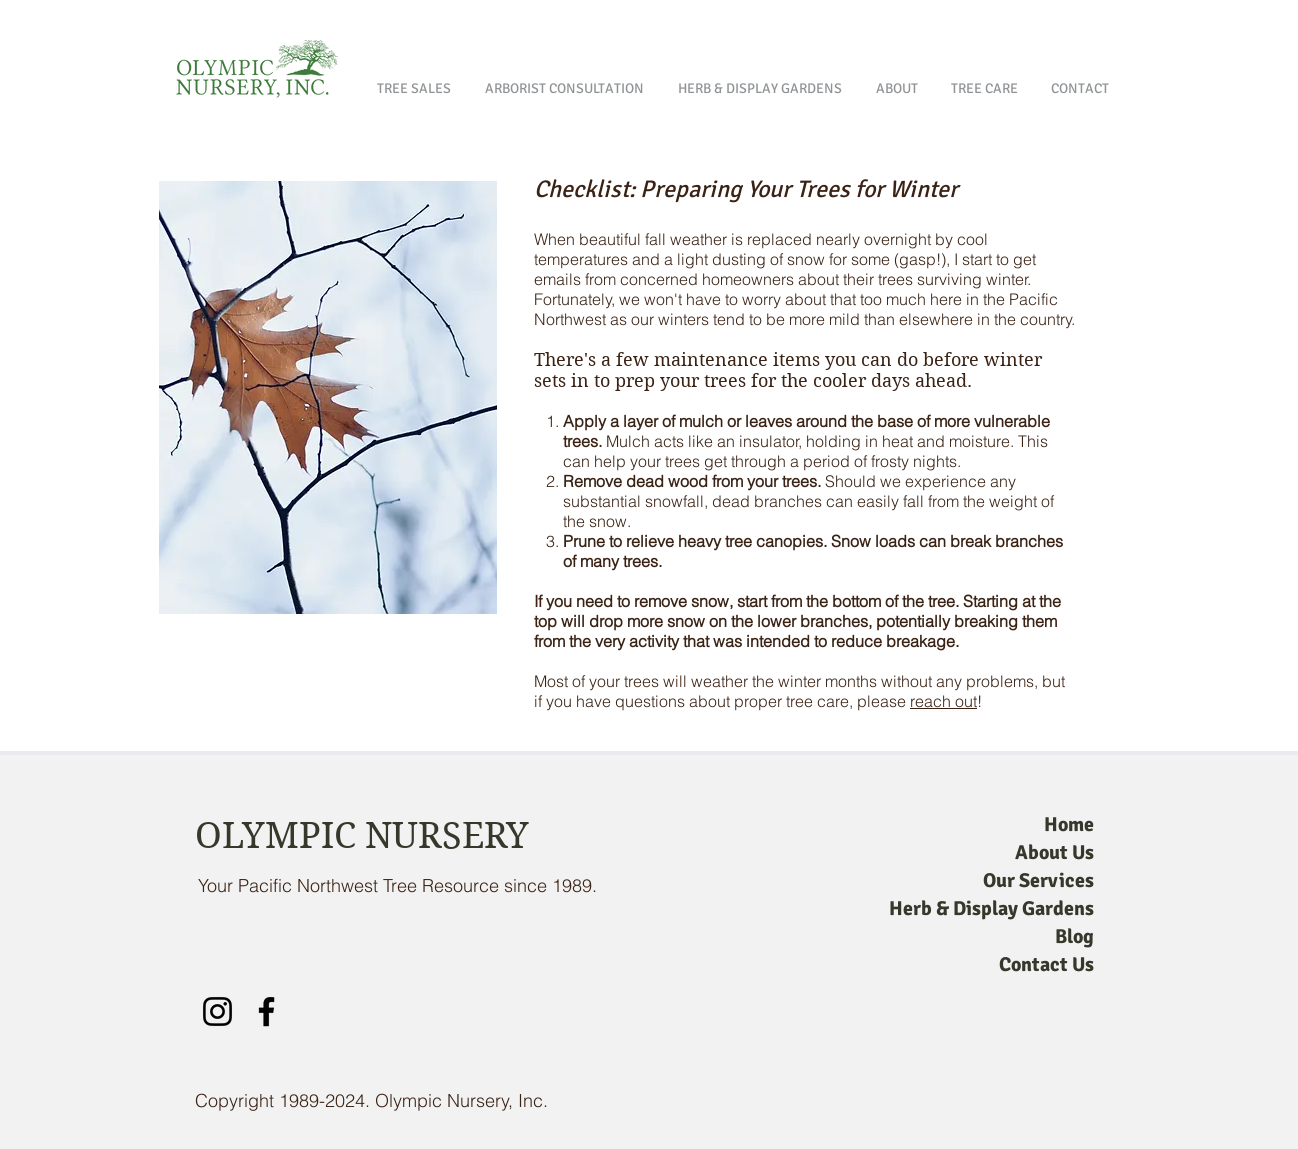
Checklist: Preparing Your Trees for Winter (746, 189)
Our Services (1038, 880)
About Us (1054, 852)
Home (1069, 824)
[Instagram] (217, 1011)
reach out (943, 701)
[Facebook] (266, 1011)
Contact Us (1046, 964)
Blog (1074, 936)
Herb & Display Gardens (991, 908)
